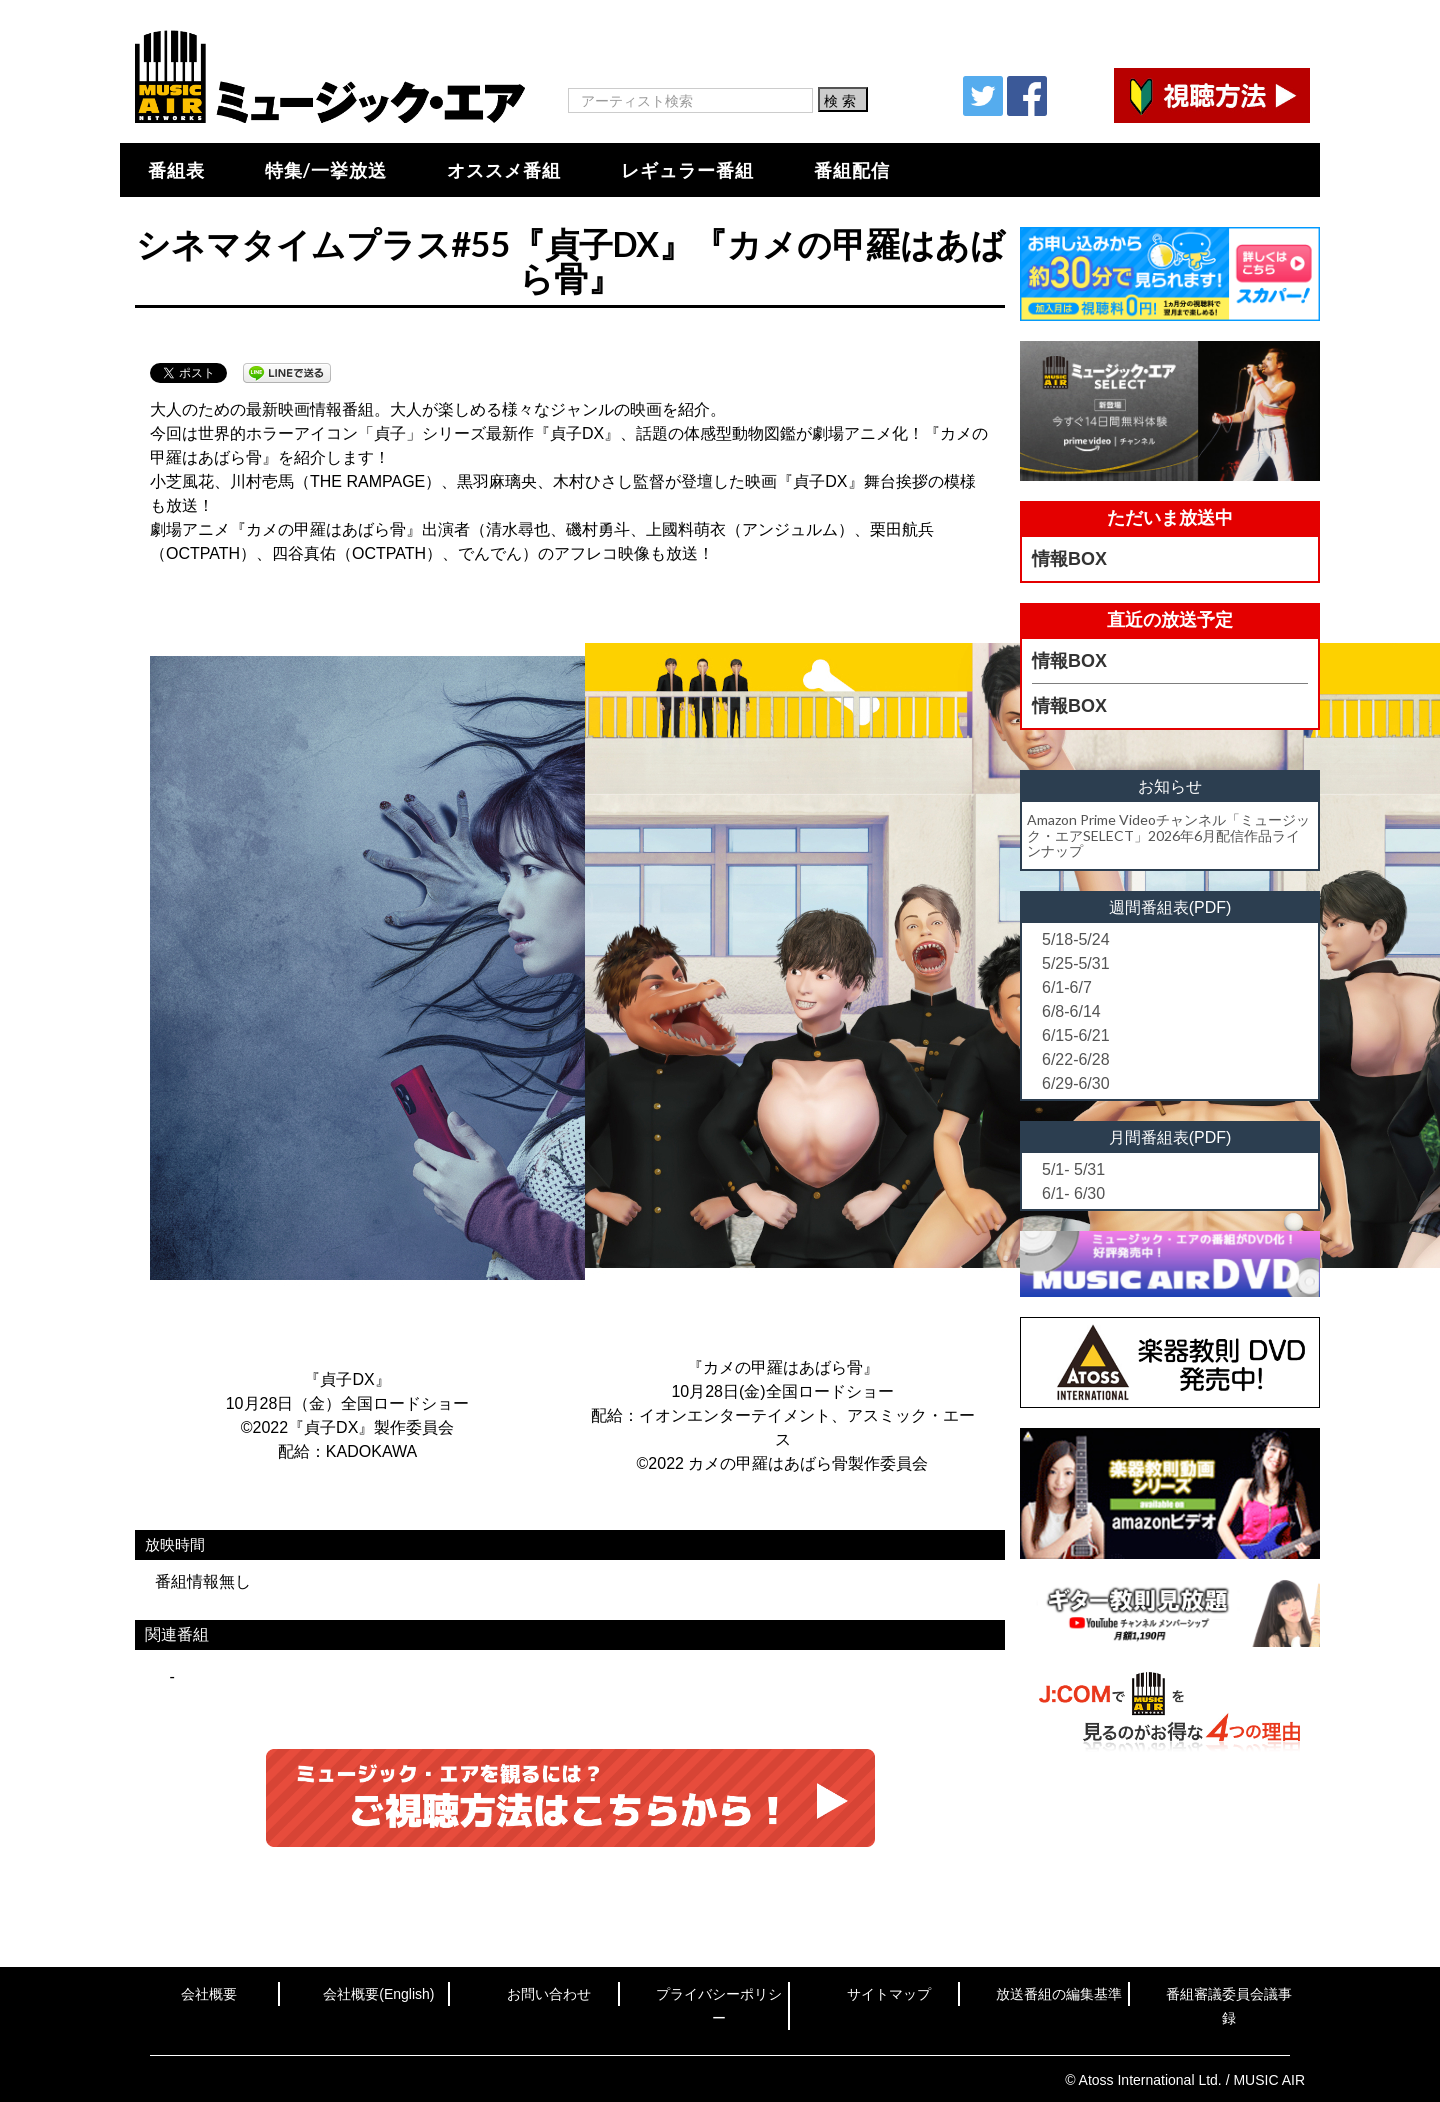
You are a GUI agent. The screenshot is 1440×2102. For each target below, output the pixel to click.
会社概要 (209, 1994)
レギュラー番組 (687, 170)
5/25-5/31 (1076, 963)
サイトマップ (889, 1994)
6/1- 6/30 (1073, 1193)
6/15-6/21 (1076, 1035)
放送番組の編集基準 (1059, 1994)
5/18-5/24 (1076, 939)
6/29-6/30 (1076, 1083)
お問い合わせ (549, 1994)
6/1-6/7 (1067, 987)
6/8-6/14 (1071, 1011)
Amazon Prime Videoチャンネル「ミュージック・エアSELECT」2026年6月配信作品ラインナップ (1168, 835)
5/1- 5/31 (1073, 1169)
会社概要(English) (378, 1994)
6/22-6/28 (1076, 1059)
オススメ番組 (504, 170)
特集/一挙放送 (326, 170)
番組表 (176, 170)
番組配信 (852, 170)
